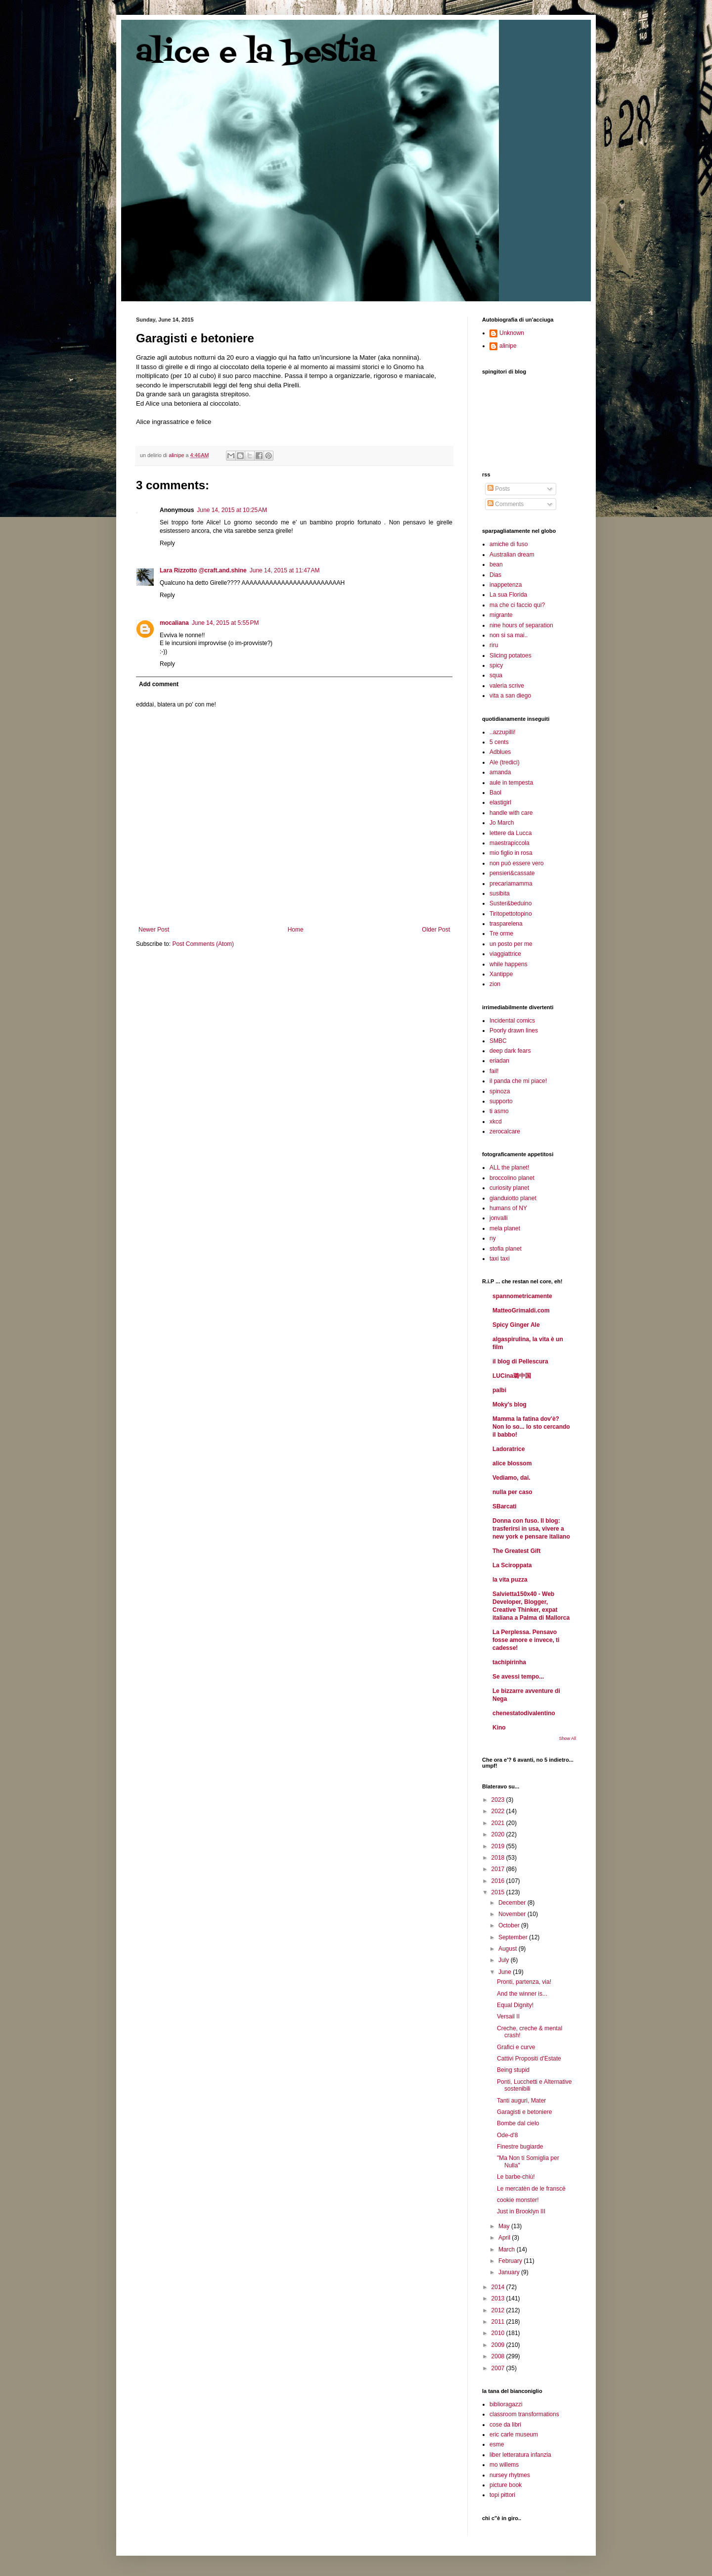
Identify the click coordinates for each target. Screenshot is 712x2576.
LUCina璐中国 (511, 1375)
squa (496, 675)
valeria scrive (507, 685)
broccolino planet (512, 1177)
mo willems (504, 2464)
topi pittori (502, 2494)
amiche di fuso (509, 544)
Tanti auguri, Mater (521, 2100)
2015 (498, 1892)
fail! (494, 1071)
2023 (498, 1799)
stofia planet (506, 1248)
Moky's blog (509, 1404)
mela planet (505, 1228)
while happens (509, 964)
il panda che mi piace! (518, 1080)
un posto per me (511, 943)
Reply (167, 543)
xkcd (496, 1121)
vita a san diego (510, 695)
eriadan (499, 1060)
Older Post (436, 929)
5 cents (499, 742)
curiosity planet (509, 1187)
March (507, 2249)
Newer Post (153, 929)
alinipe (508, 345)
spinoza (500, 1091)
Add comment (158, 684)
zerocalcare (505, 1131)
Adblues (500, 752)
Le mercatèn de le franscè (531, 2188)
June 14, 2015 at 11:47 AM (285, 570)
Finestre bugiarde (520, 2146)
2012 (498, 2310)
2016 (498, 1880)
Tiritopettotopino (511, 913)
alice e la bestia (256, 53)
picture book (506, 2485)
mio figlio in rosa (511, 852)
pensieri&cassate (512, 873)
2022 (498, 1811)
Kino (499, 1727)
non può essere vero (516, 863)
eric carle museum (514, 2434)
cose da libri (505, 2424)
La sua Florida (508, 594)
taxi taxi (500, 1258)
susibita (500, 893)
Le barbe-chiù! (516, 2176)
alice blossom (512, 1463)
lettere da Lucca (511, 833)
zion (495, 984)
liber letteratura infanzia (520, 2454)
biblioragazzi (506, 2404)
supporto (501, 1101)
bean (496, 564)
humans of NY (508, 1208)
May (504, 2226)
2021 (498, 1823)
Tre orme (501, 933)
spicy (496, 665)
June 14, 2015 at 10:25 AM (232, 510)
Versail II (508, 2016)
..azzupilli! (503, 732)
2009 (498, 2345)
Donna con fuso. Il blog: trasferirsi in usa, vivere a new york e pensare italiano (531, 1528)
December (513, 1902)
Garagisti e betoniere (524, 2111)
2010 (498, 2333)
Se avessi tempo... (518, 1676)
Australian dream (512, 554)
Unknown (511, 332)
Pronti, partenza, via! (524, 1981)
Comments (506, 504)
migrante (501, 614)
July (504, 1960)
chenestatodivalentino (523, 1713)
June (505, 1971)
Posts (499, 488)
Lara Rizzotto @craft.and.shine (203, 570)
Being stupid (513, 2069)
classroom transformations (524, 2414)
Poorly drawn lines (514, 1030)
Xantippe (501, 974)
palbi (499, 1390)
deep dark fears (510, 1050)
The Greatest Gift (516, 1550)
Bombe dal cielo (518, 2123)
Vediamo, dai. (511, 1477)
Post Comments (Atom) (203, 943)
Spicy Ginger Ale (516, 1324)
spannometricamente (522, 1296)
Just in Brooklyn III (521, 2211)
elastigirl (500, 802)
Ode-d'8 (507, 2135)
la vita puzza (510, 1579)
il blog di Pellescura (520, 1361)
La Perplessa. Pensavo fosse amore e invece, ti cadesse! (525, 1640)
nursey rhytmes (510, 2475)
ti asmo (499, 1111)
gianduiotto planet (513, 1198)
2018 (498, 1857)
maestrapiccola (510, 843)
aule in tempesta (511, 782)
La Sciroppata (512, 1565)
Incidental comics (512, 1020)
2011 (498, 2321)
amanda (500, 772)
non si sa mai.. (509, 635)
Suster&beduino (511, 903)
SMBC (498, 1040)
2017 (498, 1869)
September (513, 1937)
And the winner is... (522, 1993)
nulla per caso (512, 1492)
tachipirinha (509, 1662)
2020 (498, 1834)
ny (493, 1238)
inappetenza (506, 584)
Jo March (502, 822)
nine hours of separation (521, 625)
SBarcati (504, 1506)
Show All (567, 1738)
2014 (498, 2287)
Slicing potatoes (511, 655)
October (509, 1925)
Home (296, 929)
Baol (495, 792)
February (511, 2260)
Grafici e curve (516, 2047)
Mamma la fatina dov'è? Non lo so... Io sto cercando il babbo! (531, 1426)
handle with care (511, 812)
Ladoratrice (508, 1449)
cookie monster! (518, 2200)
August (508, 1948)
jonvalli (499, 1218)
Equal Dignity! (515, 2005)
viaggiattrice (505, 953)
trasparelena (506, 923)
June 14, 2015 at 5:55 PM (225, 622)
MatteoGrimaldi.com (520, 1310)
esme (497, 2444)
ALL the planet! (509, 1167)
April (505, 2237)
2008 (498, 2356)
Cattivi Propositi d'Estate (529, 2058)
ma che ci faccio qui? (517, 605)
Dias (495, 574)
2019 (498, 1846)
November (513, 1914)
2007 (498, 2368)
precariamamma (511, 883)
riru (494, 645)
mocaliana (174, 622)
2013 (498, 2298)
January (509, 2272)
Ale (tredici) (505, 762)
